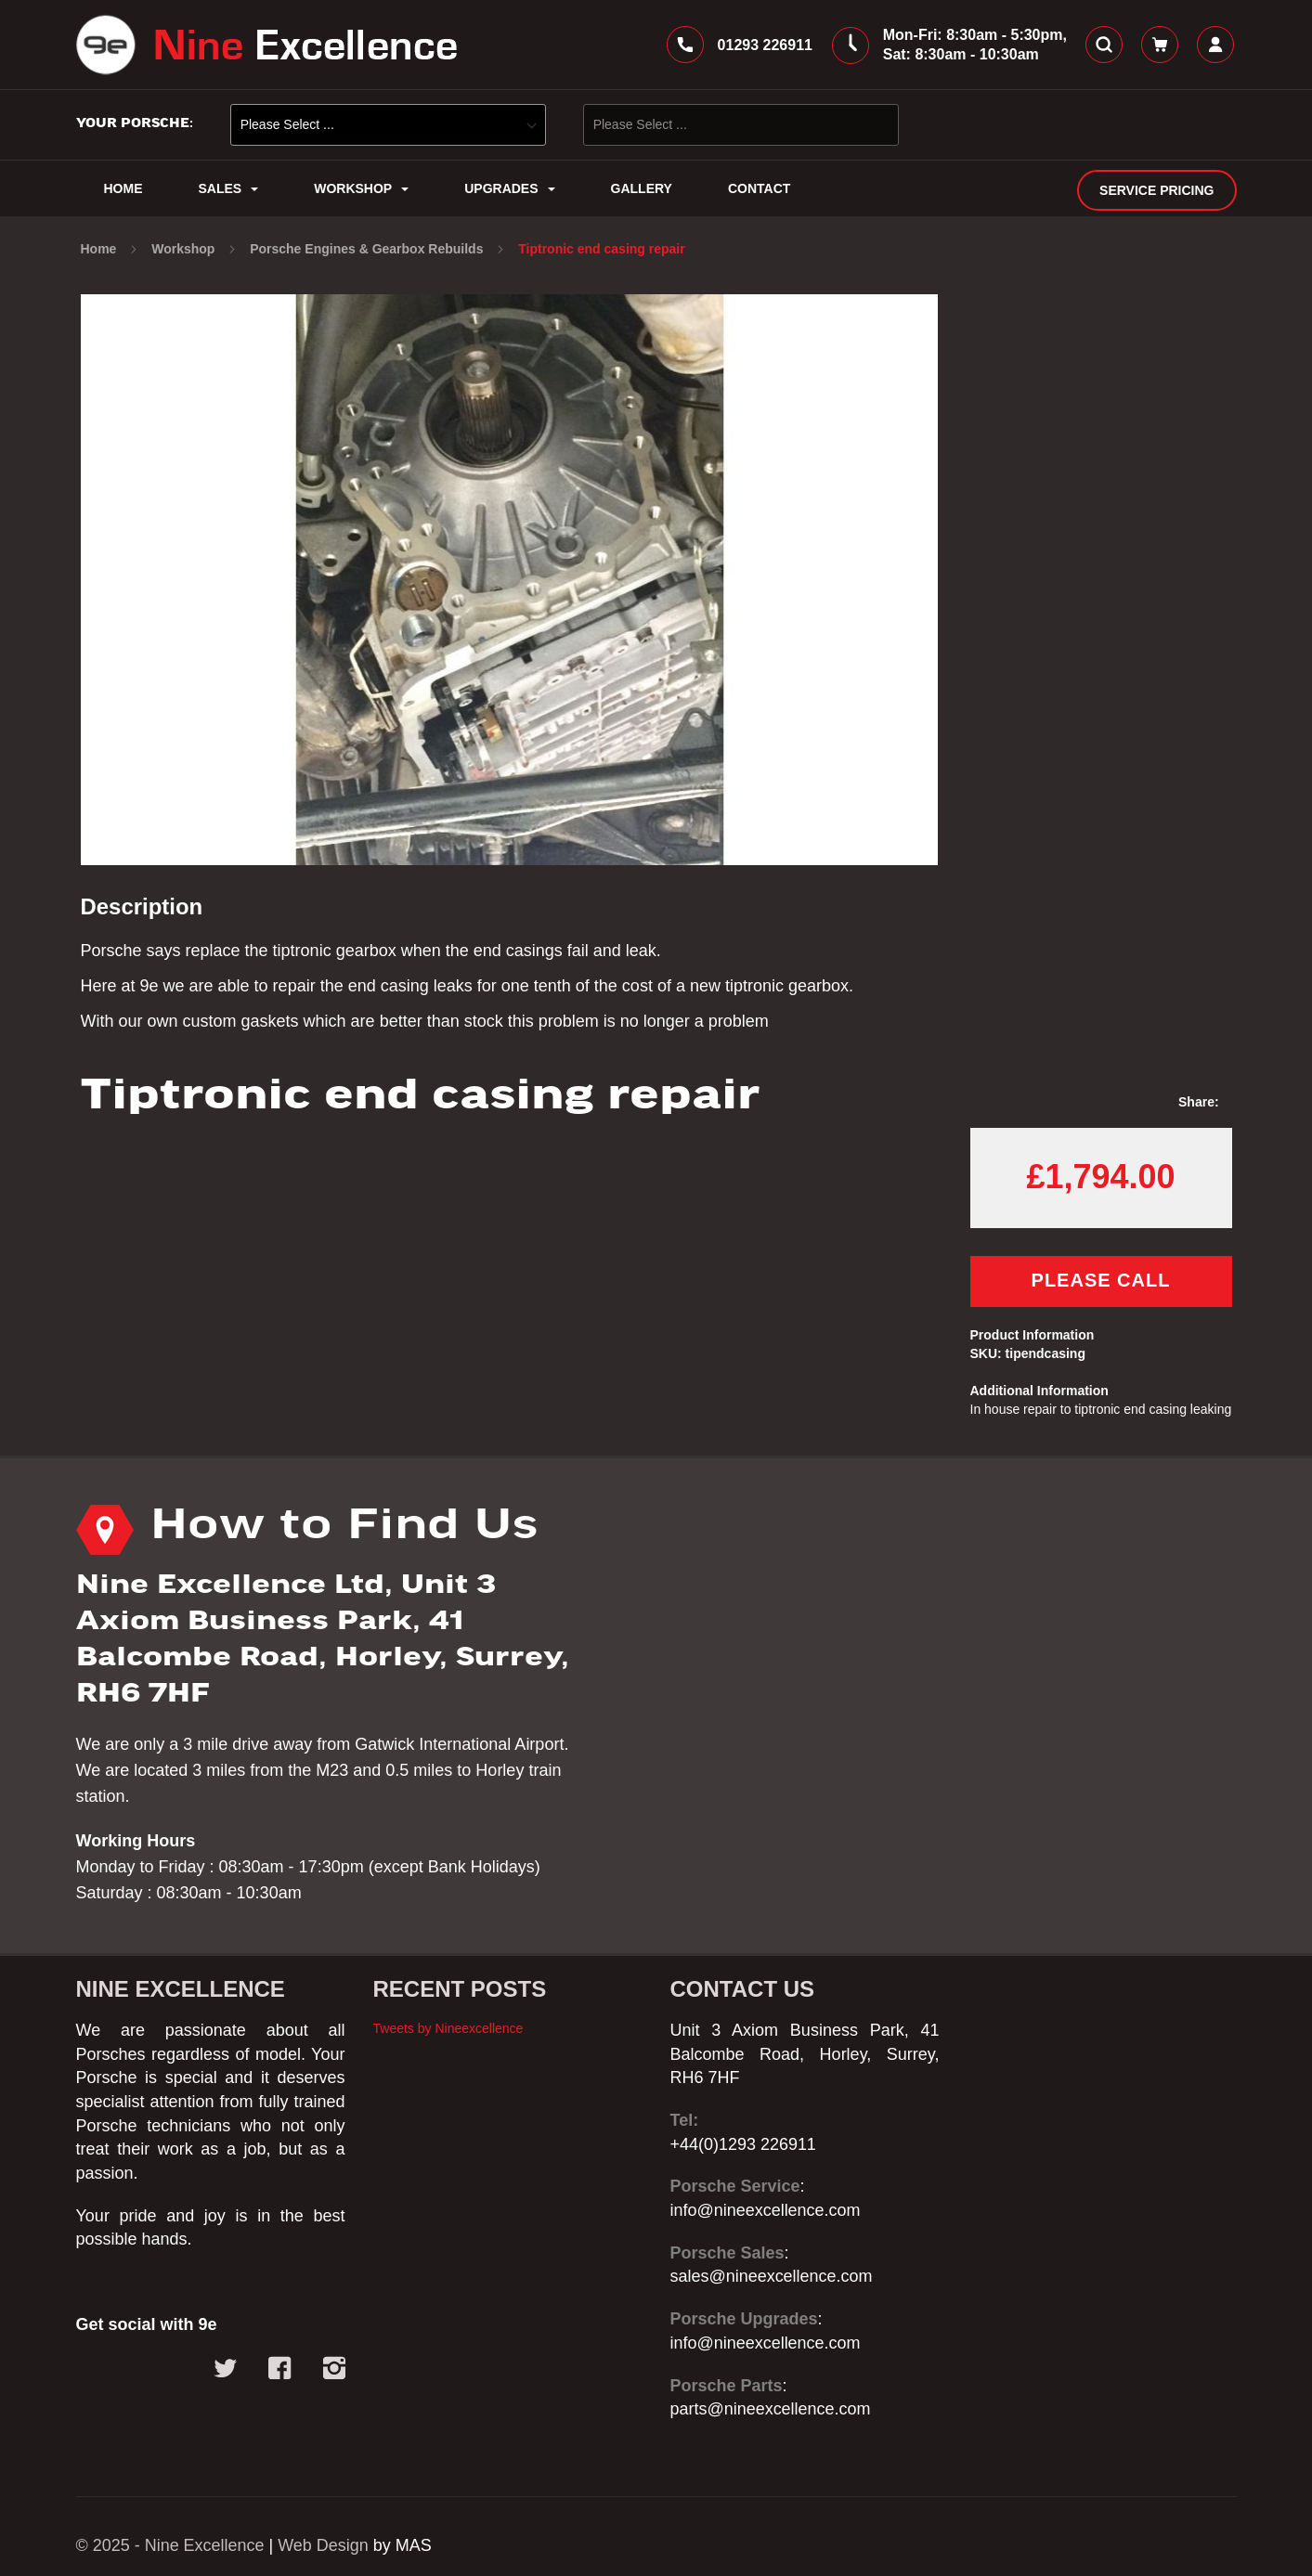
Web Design (324, 2545)
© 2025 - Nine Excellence (170, 2545)
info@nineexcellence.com (765, 2210)
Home (101, 248)
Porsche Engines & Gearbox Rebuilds (368, 248)
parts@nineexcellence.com (770, 2409)
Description (142, 906)
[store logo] (266, 44)
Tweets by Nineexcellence (448, 2028)
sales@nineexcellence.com (771, 2277)
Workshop (184, 248)
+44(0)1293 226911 (743, 2144)
